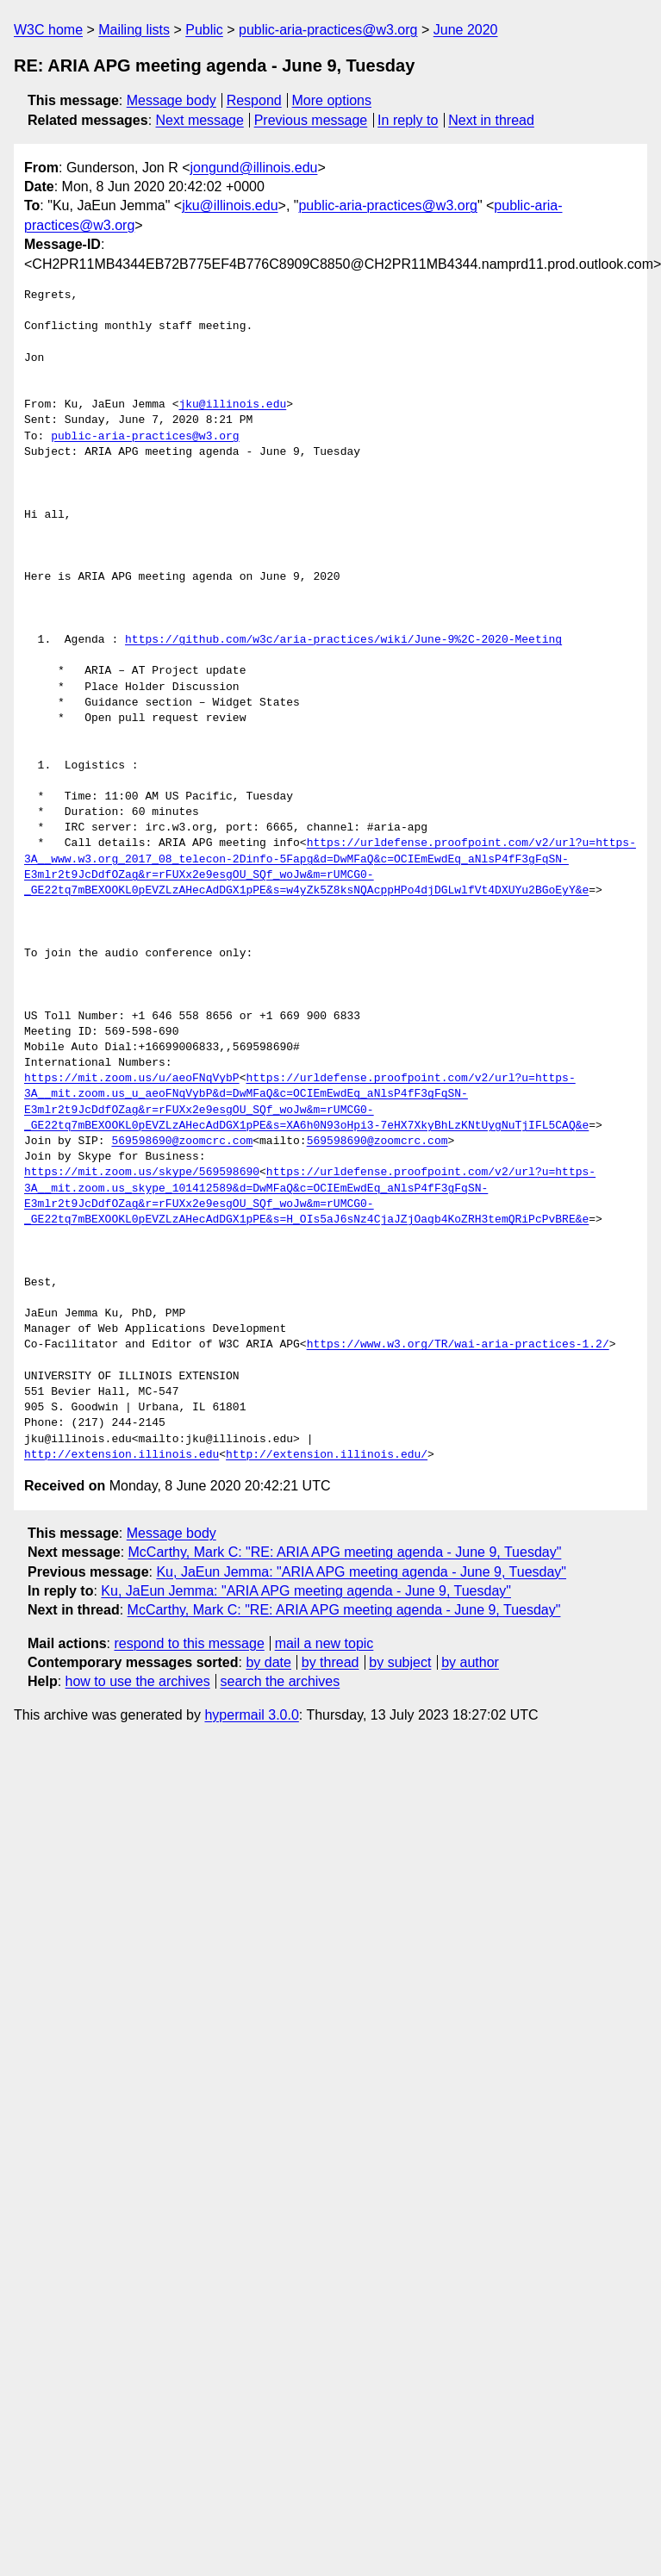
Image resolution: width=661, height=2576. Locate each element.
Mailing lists (134, 29)
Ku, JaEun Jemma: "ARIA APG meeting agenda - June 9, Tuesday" (361, 1572)
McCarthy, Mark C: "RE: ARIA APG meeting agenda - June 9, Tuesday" (345, 1552)
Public (204, 29)
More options (332, 100)
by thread (330, 1662)
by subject (400, 1662)
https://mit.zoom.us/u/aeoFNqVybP (132, 1078)
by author (470, 1662)
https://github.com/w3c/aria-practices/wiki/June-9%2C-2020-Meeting (343, 640)
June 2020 (465, 29)
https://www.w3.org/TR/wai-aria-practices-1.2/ (458, 1345)
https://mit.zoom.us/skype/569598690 (141, 1172)
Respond (254, 100)
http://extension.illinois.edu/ (326, 1455)
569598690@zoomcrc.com (182, 1141)
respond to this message (189, 1643)
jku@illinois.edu (229, 205)
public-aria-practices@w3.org (328, 29)
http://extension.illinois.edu (121, 1455)
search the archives (280, 1681)
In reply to (407, 120)
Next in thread (491, 120)
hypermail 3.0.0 (251, 1715)
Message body (171, 100)
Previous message (311, 120)
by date (268, 1662)
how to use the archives (137, 1681)
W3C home (48, 29)
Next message (200, 120)
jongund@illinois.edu (254, 167)
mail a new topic (324, 1643)
